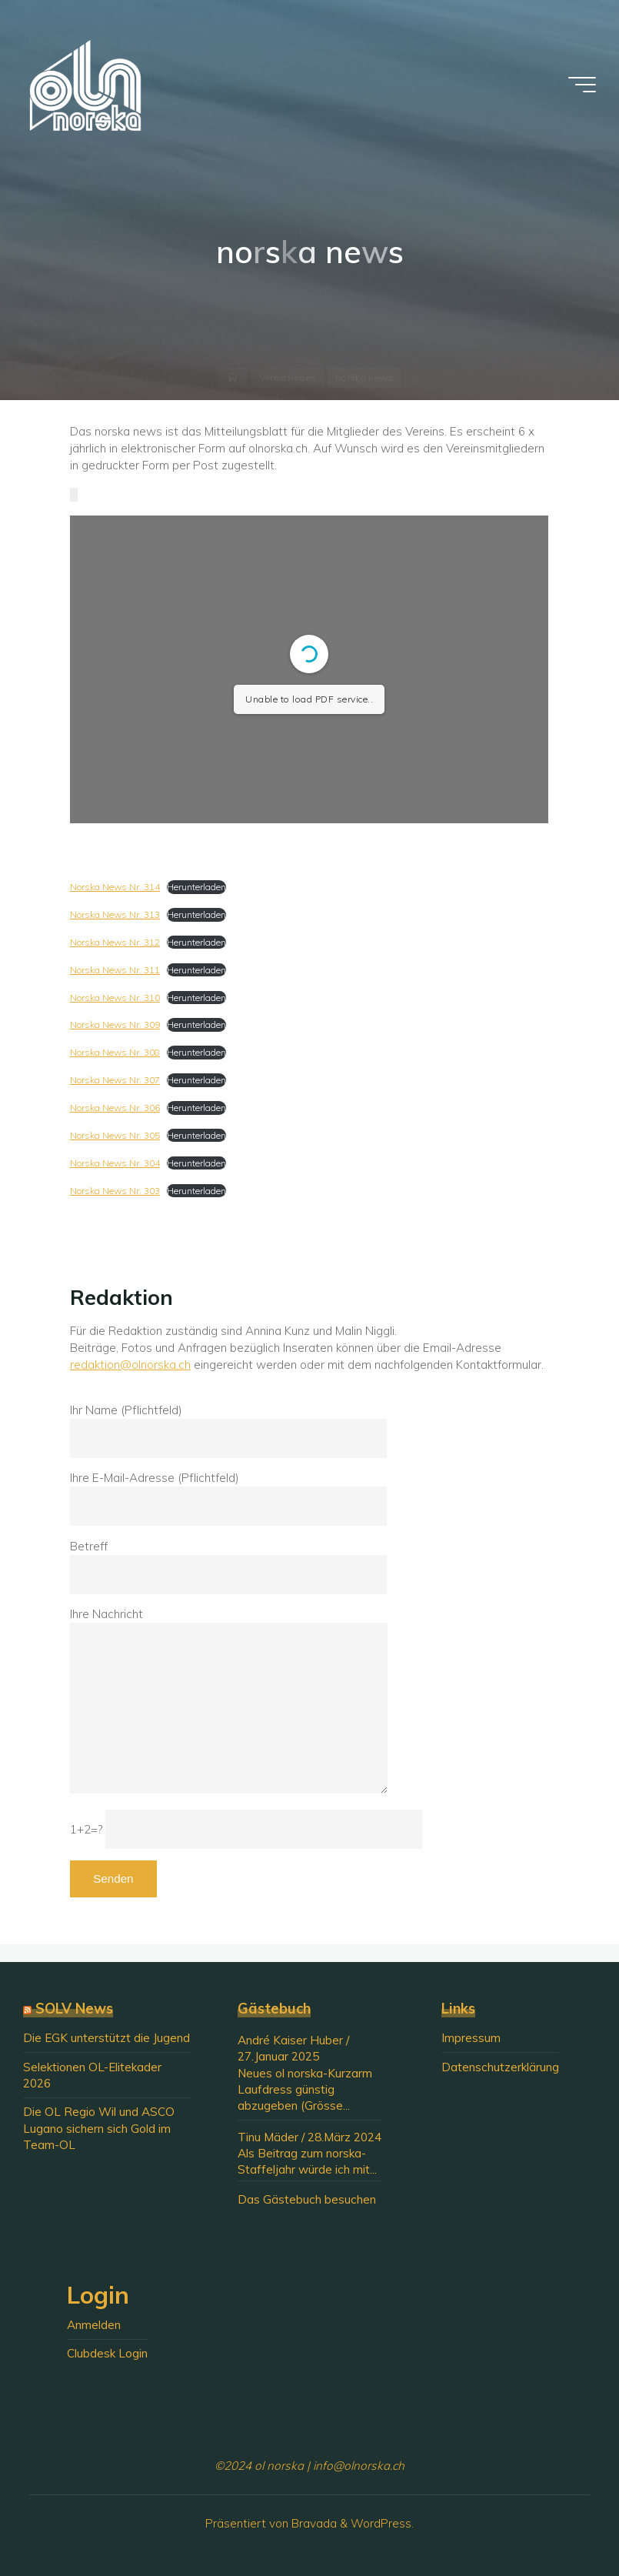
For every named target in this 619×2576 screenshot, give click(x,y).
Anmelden (94, 2324)
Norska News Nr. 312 (115, 942)
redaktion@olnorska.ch (130, 1364)
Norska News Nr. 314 (115, 887)
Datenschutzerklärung (500, 2067)
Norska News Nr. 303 (115, 1190)
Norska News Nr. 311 (115, 970)
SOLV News (74, 2008)
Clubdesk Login (107, 2353)
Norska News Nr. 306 (115, 1107)
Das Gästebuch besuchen (307, 2199)
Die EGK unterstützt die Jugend (106, 2037)
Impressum (471, 2037)
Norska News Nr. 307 (115, 1080)
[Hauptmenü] (582, 84)
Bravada (312, 2523)
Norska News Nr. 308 (115, 1053)
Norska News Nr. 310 (115, 997)
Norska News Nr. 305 (115, 1135)
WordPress (381, 2523)
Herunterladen (196, 887)
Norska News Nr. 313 (115, 914)
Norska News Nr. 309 (115, 1025)
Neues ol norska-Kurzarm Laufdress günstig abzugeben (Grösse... (305, 2090)
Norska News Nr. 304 (115, 1163)
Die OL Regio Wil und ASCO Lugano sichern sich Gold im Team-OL (99, 2128)
